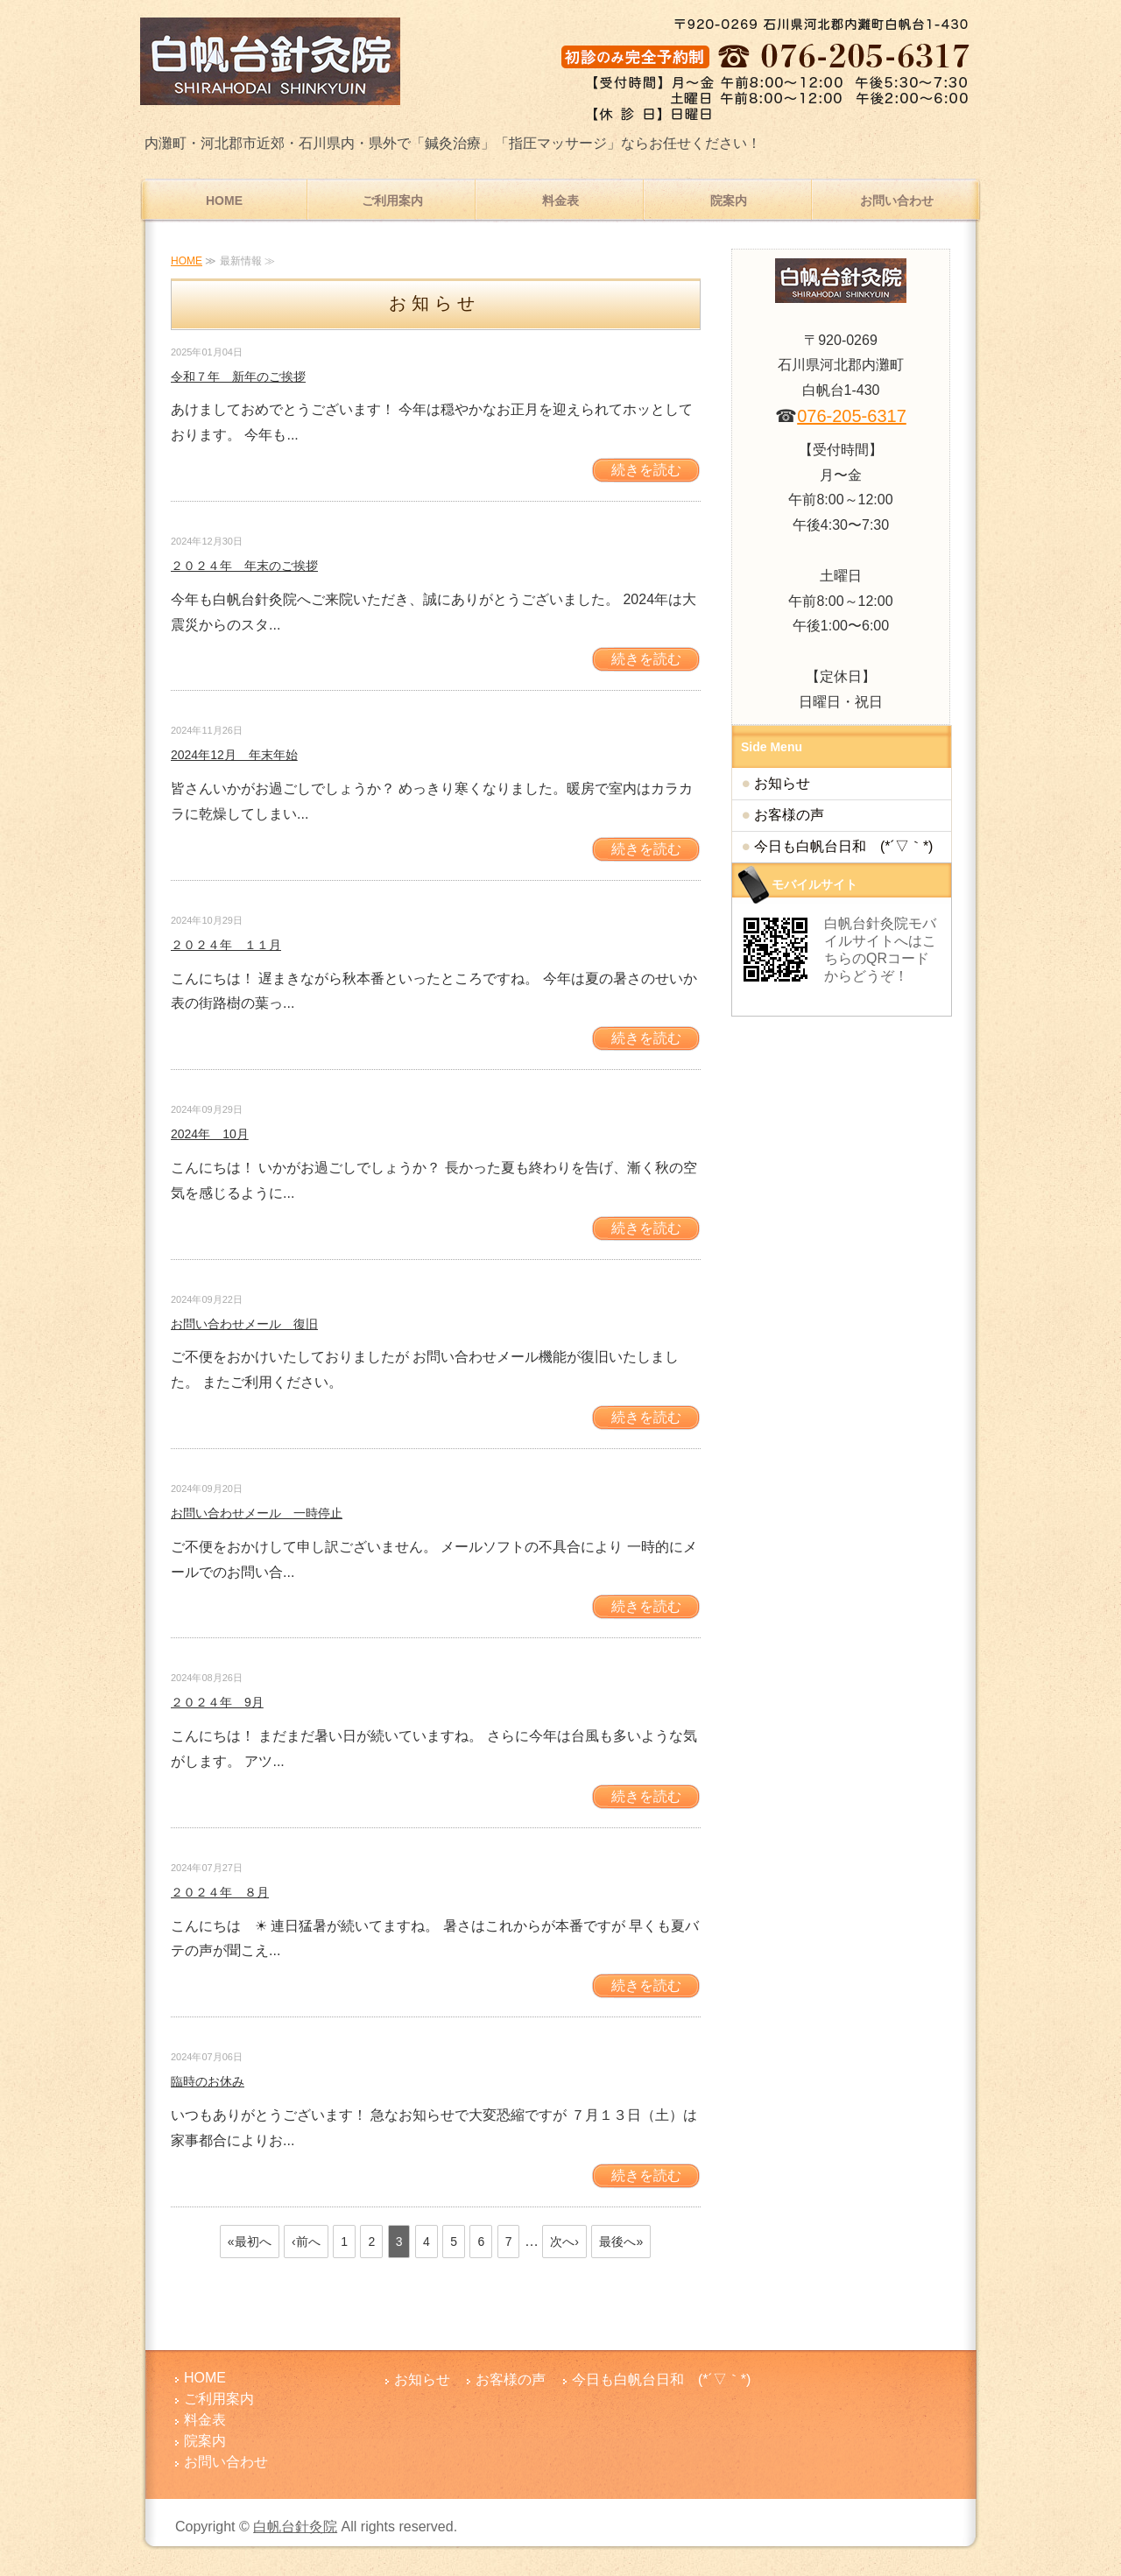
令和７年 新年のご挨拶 (238, 377)
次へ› (564, 2242)
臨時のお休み (207, 2081)
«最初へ (249, 2242)
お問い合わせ (897, 201)
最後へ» (621, 2242)
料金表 (560, 201)
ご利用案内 (392, 201)
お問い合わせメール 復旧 (244, 1324)
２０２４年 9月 (217, 1702)
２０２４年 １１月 (226, 945)
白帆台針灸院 (295, 2526)
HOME (224, 201)
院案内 (728, 201)
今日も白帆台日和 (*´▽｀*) (843, 846)
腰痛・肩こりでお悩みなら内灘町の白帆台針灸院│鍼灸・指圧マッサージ (271, 61)
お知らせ (782, 783)
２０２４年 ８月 (220, 1892)
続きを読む (646, 469)
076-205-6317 (851, 416)
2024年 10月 (210, 1134)
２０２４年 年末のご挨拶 (244, 566)
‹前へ (306, 2242)
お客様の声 (789, 814)
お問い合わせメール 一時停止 (256, 1513)
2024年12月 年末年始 (234, 755)
